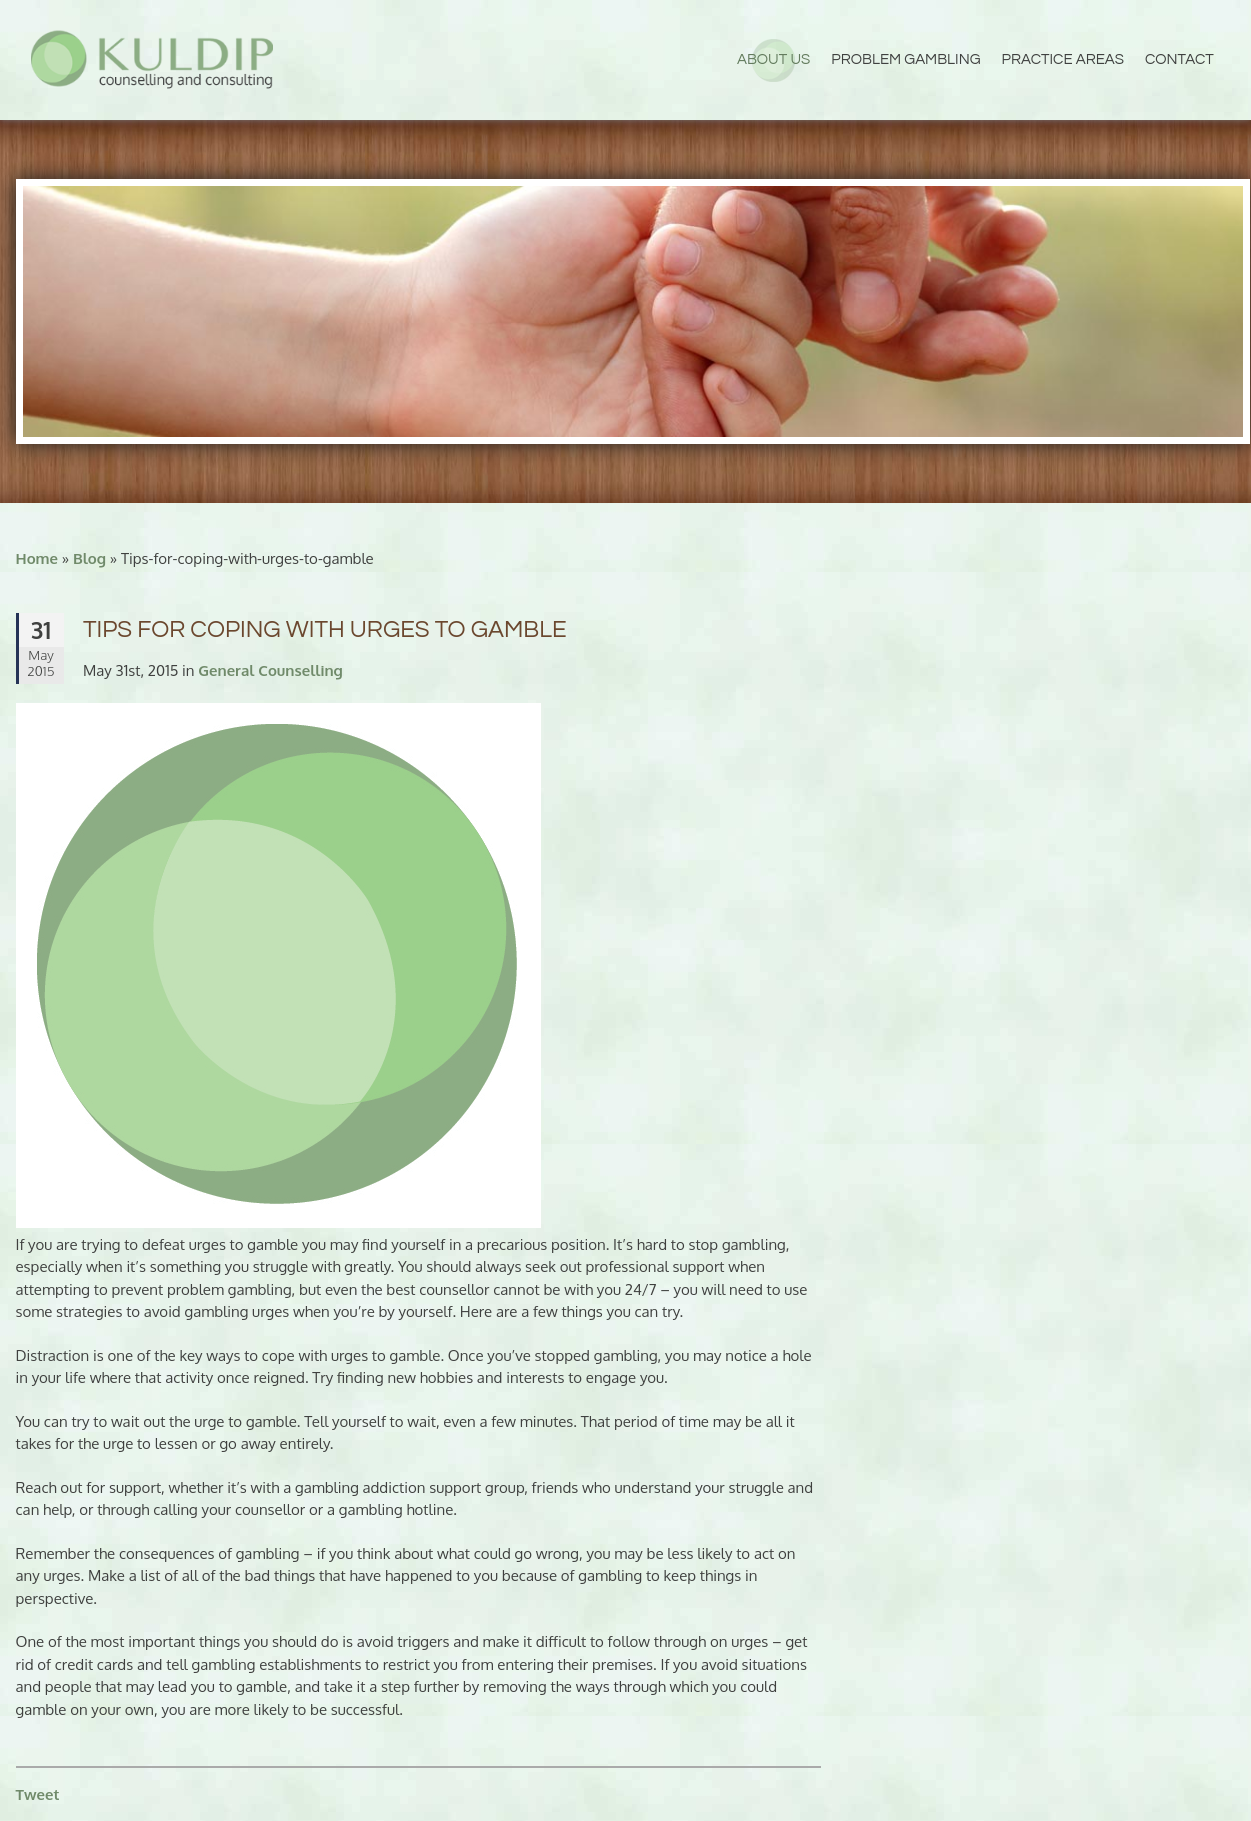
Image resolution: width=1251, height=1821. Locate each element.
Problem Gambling (905, 59)
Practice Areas (1063, 59)
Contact (1179, 59)
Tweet (38, 1794)
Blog (89, 558)
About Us (773, 59)
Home (37, 558)
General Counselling (270, 670)
